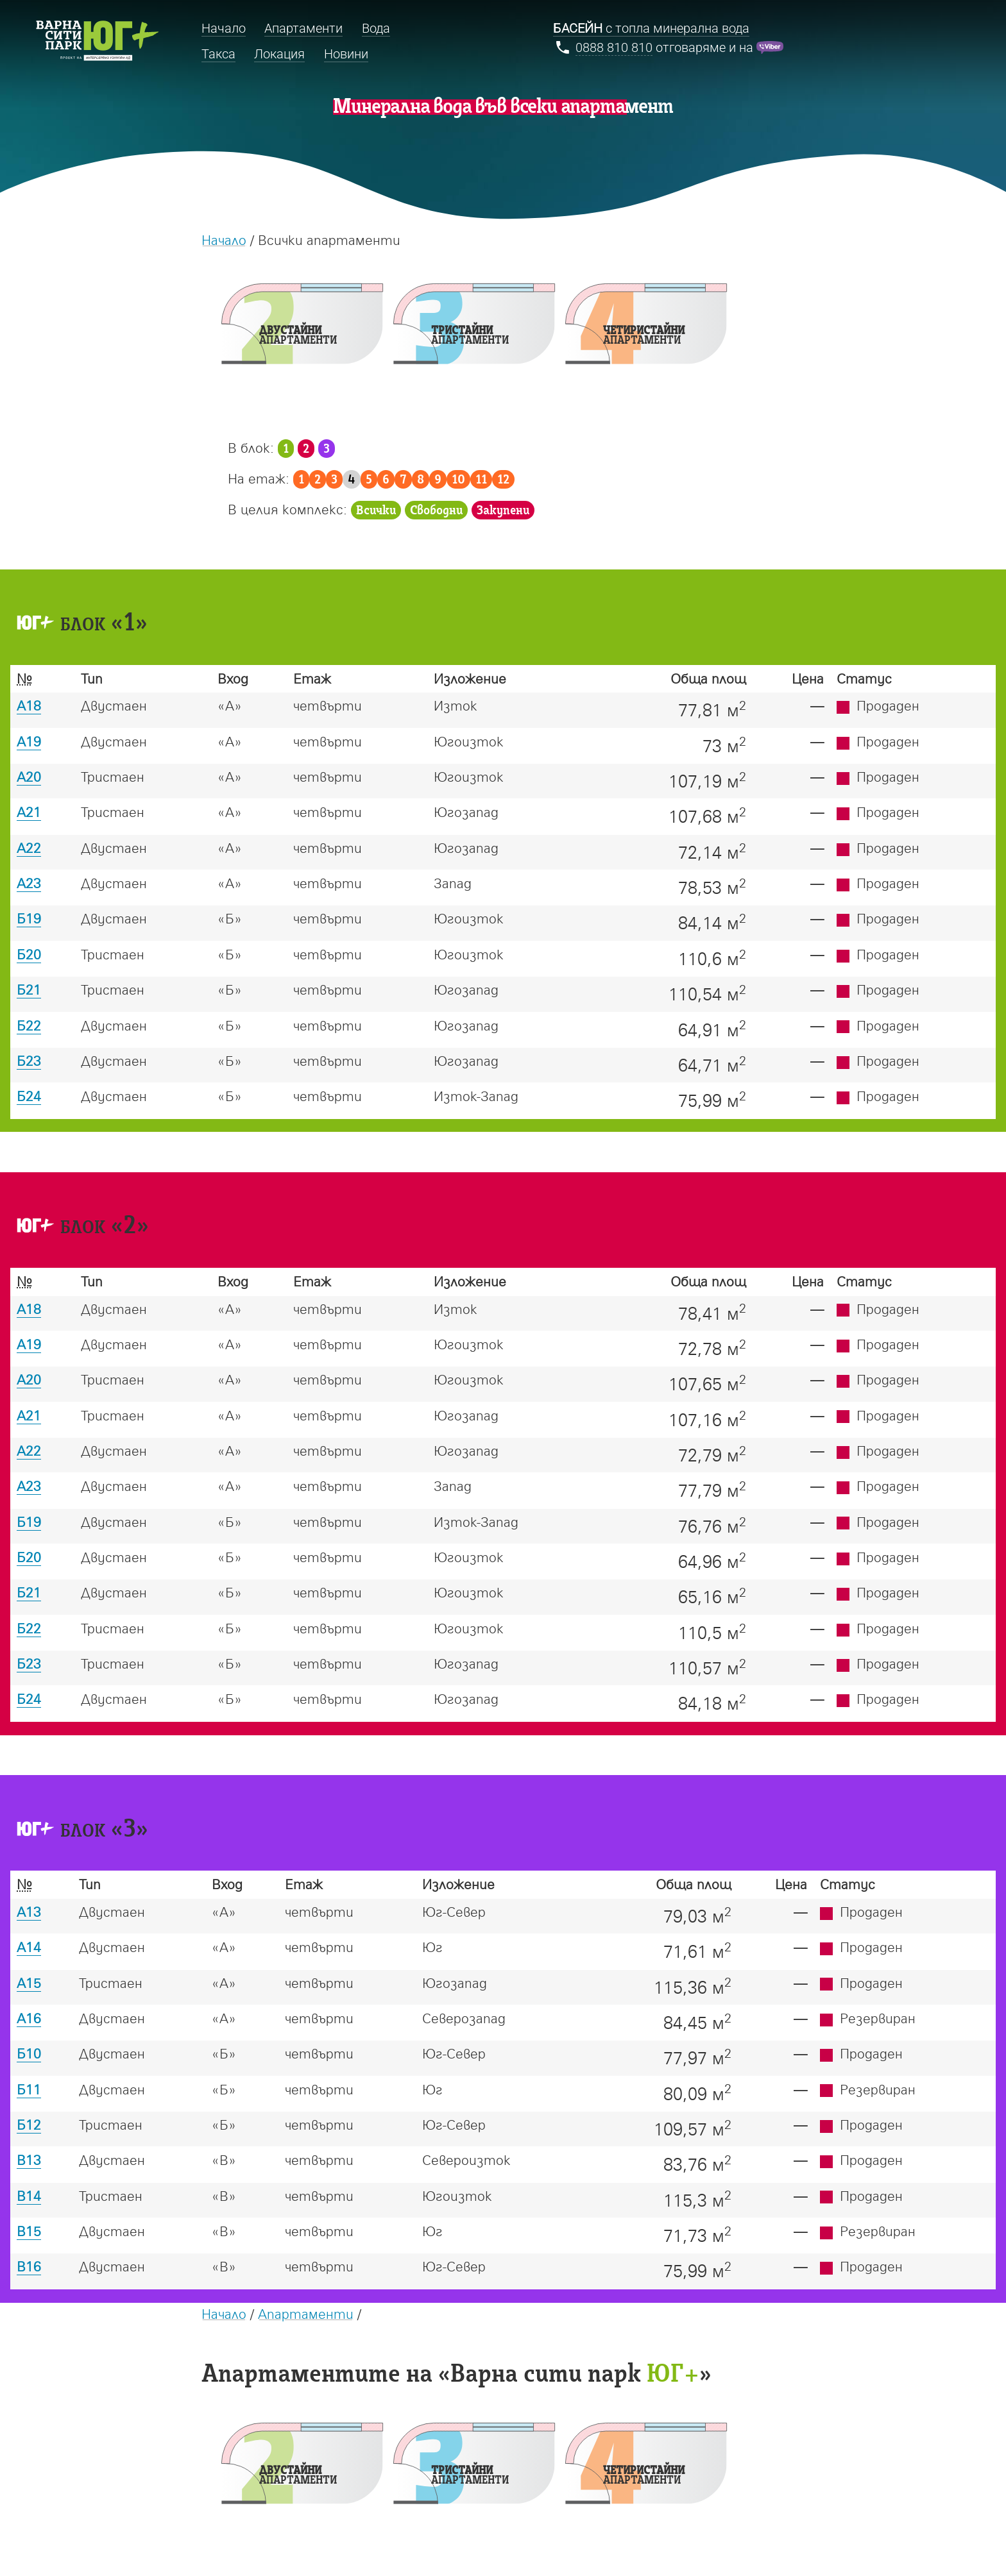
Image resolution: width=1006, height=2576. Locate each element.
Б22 (29, 1025)
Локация (279, 54)
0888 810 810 (613, 47)
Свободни (436, 511)
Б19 (29, 918)
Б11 (29, 2089)
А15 (29, 1982)
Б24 (29, 1096)
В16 (29, 2266)
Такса (218, 54)
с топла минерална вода (651, 28)
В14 (29, 2195)
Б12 (29, 2124)
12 (503, 480)
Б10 (29, 2053)
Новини (346, 54)
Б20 (29, 954)
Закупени (503, 511)
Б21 (29, 989)
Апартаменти (306, 2313)
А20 (29, 776)
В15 (29, 2231)
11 (481, 480)
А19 (29, 741)
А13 (29, 1911)
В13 (29, 2159)
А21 (29, 812)
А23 (29, 883)
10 (458, 480)
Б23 (29, 1060)
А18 (29, 705)
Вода (376, 28)
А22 (29, 847)
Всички (376, 511)
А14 (29, 1947)
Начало (223, 240)
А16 (29, 2018)
